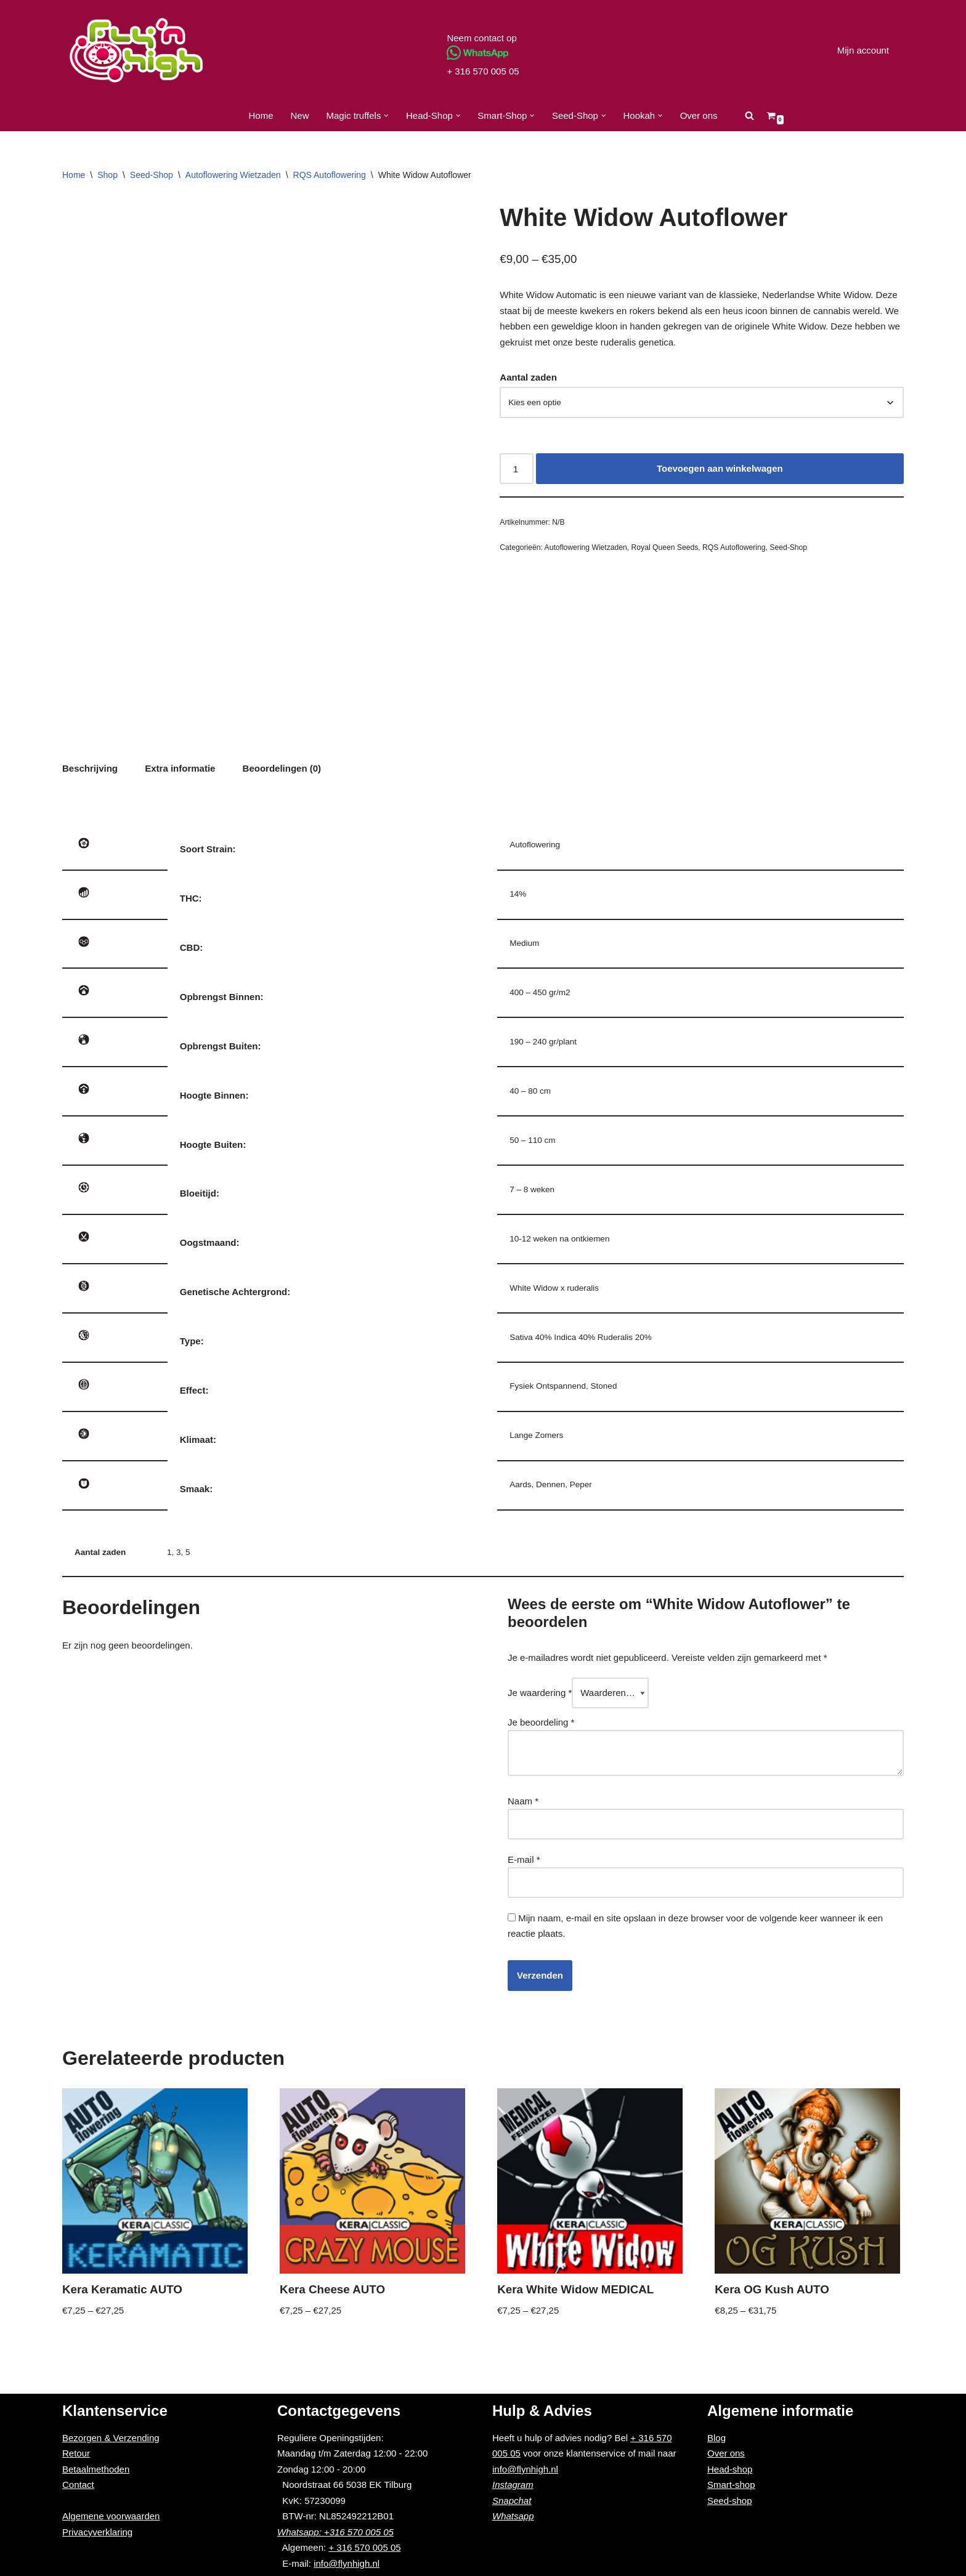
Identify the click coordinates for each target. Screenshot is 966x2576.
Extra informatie (180, 768)
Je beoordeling (541, 1722)
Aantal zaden (528, 377)
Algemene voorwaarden (111, 2516)
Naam (523, 1801)
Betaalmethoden (95, 2469)
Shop (107, 175)
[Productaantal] (516, 468)
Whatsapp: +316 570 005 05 (335, 2532)
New (300, 115)
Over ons (699, 115)
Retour (76, 2453)
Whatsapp (513, 2516)
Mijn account (863, 50)
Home (260, 115)
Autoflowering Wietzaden (233, 175)
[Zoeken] (749, 115)
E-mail (524, 1859)
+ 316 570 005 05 (483, 71)
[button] (386, 115)
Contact (78, 2484)
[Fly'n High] (136, 50)
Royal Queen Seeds (665, 547)
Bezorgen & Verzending (111, 2438)
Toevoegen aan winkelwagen (720, 468)
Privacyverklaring (97, 2532)
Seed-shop (729, 2500)
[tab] (90, 768)
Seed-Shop (151, 175)
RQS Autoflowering (329, 175)
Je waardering (540, 1692)
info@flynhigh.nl (347, 2563)
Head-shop (729, 2469)
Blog (716, 2438)
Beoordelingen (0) (282, 768)
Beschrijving (90, 768)
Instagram (513, 2484)
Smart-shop (731, 2484)
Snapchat (511, 2500)
